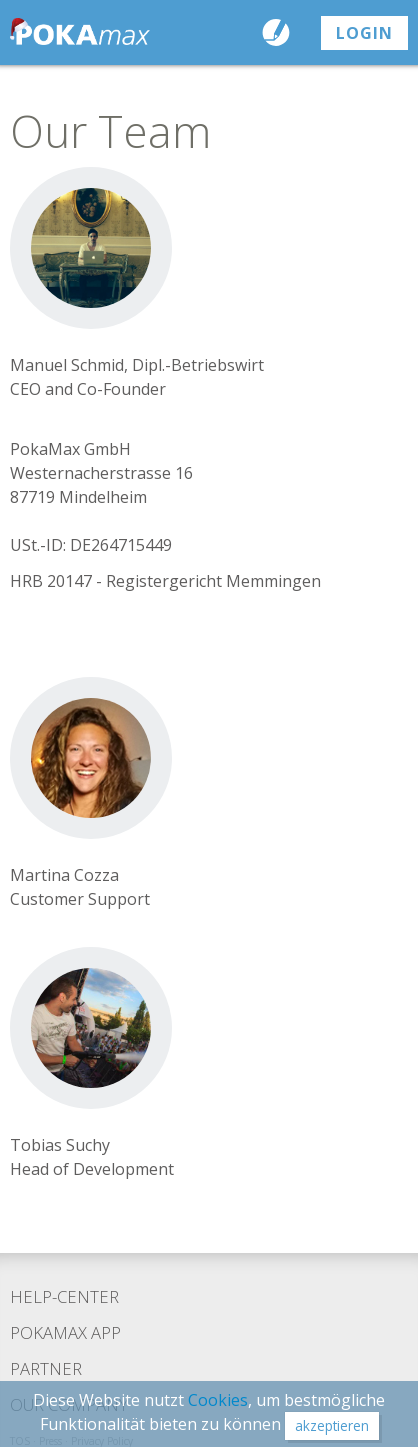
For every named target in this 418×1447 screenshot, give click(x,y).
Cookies (218, 1400)
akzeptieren (332, 1425)
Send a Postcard (280, 32)
